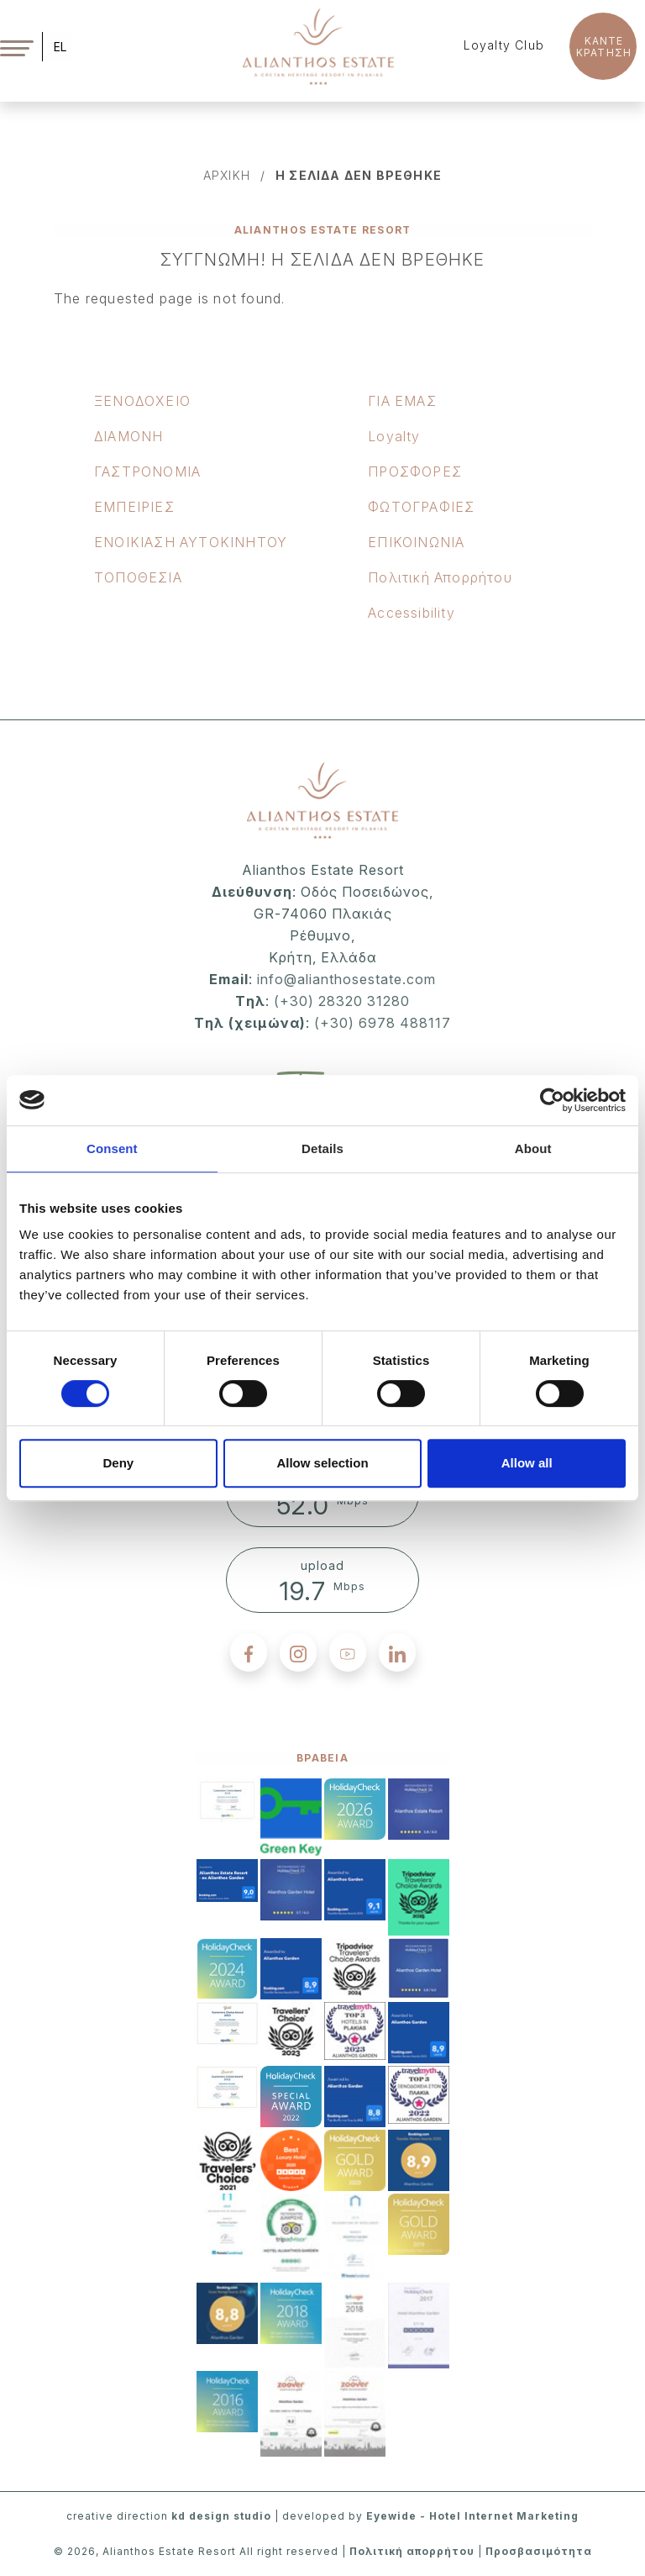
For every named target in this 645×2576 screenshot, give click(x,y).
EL (60, 47)
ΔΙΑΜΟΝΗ (128, 436)
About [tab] (533, 1148)
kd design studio (221, 2516)
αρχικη (226, 175)
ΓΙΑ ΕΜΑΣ (402, 400)
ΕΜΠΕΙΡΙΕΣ (134, 506)
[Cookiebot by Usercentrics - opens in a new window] (552, 1100)
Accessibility (411, 612)
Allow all (527, 1463)
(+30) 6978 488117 (382, 1022)
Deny (118, 1463)
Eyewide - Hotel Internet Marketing (472, 2516)
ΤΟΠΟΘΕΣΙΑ (138, 577)
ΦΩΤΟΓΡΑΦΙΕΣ (421, 506)
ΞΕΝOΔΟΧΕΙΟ (142, 400)
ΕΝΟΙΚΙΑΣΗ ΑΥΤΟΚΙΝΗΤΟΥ (190, 542)
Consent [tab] (112, 1148)
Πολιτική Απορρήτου (440, 577)
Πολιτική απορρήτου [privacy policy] (412, 2551)
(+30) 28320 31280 (342, 1001)
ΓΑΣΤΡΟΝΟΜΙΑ (147, 471)
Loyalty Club (504, 45)
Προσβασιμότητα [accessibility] (538, 2551)
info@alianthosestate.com (344, 979)
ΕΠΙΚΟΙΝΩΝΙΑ (416, 542)
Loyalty (394, 436)
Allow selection (322, 1463)
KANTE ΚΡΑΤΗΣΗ (604, 46)
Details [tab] (322, 1148)
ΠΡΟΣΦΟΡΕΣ (415, 471)
